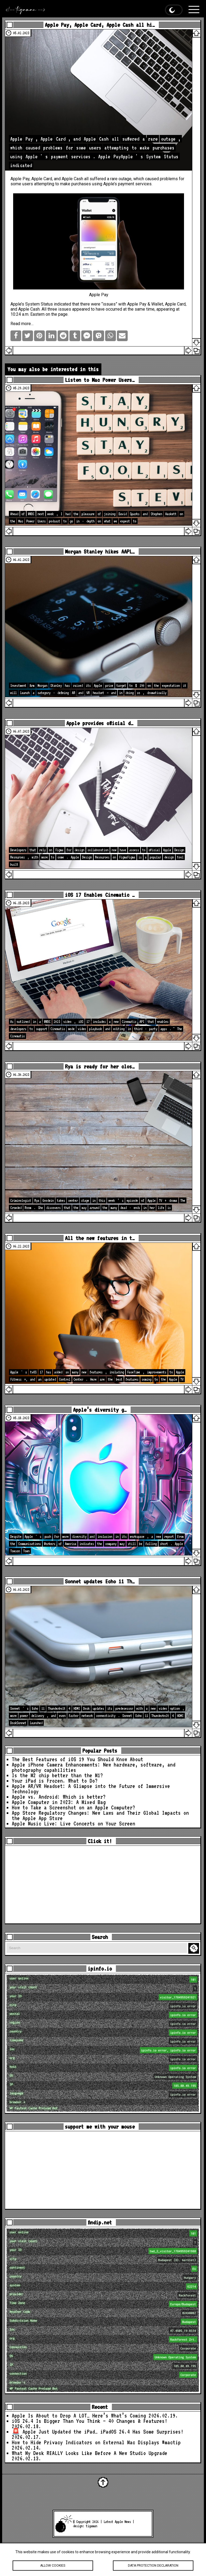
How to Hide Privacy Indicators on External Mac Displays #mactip (96, 2442)
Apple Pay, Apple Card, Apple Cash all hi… (100, 24)
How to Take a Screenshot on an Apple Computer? (73, 1807)
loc (103, 2050)
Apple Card (41, 178)
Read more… (22, 323)
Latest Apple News (117, 2521)
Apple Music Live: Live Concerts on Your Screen (73, 1823)
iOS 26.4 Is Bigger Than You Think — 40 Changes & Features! (89, 2421)
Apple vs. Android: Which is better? (59, 1797)
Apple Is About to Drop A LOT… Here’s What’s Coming (79, 2415)
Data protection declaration (153, 2566)
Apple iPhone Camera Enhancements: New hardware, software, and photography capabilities (93, 1767)
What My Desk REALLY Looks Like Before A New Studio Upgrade (89, 2453)
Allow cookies (52, 2566)
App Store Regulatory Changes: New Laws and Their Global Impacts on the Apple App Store (100, 1815)
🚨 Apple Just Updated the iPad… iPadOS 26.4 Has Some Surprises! (97, 2431)
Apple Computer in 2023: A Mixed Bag (59, 1802)
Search (194, 1948)
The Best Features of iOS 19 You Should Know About (77, 1759)
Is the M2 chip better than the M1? (57, 1775)
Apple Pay (136, 304)
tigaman (91, 2526)
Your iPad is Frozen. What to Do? (55, 1780)
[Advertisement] (102, 1884)
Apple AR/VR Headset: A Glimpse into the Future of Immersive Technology (91, 1789)
